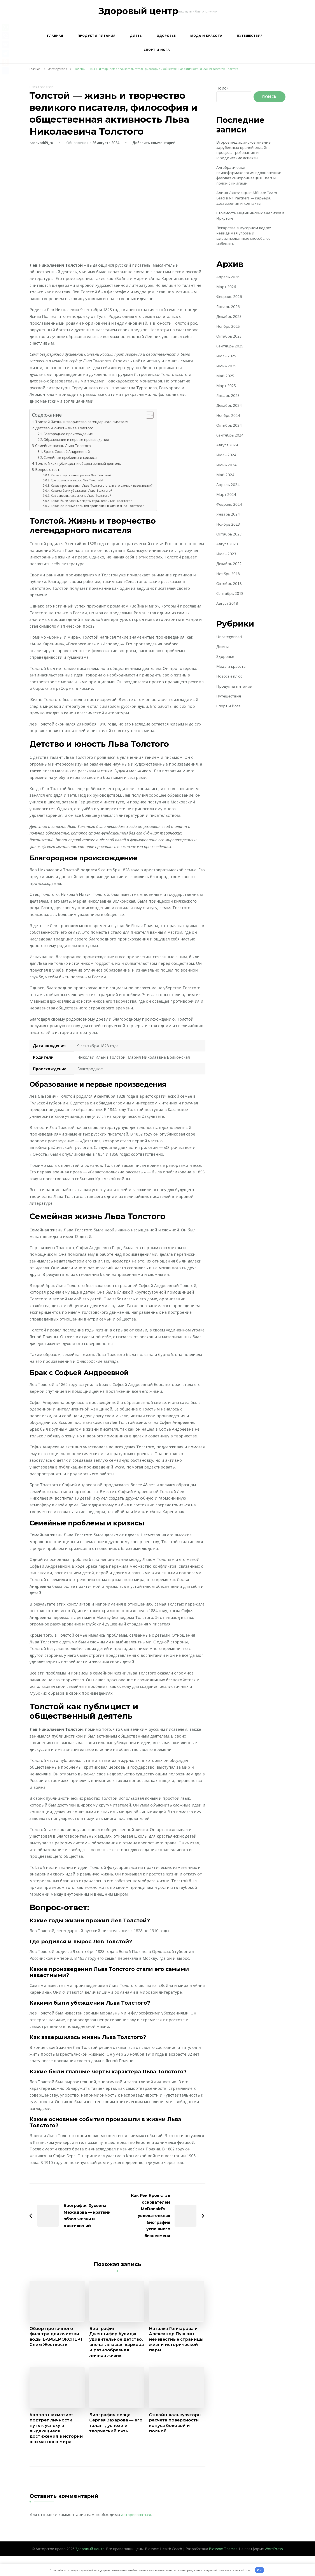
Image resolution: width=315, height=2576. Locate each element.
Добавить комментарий (153, 142)
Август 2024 (227, 449)
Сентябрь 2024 (230, 439)
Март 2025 (226, 390)
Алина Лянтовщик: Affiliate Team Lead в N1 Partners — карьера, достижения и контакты (248, 200)
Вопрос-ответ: (48, 468)
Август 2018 (227, 607)
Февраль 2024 (229, 509)
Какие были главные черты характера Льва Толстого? (93, 499)
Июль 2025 (226, 360)
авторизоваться (137, 2534)
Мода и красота (206, 35)
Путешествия (250, 35)
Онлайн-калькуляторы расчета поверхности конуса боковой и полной (176, 2436)
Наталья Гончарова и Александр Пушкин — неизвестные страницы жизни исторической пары (175, 2339)
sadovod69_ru (41, 142)
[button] (151, 415)
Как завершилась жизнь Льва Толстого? (82, 494)
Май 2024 (225, 479)
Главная (55, 35)
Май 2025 (225, 380)
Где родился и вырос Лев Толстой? (78, 479)
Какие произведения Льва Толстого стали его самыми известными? (103, 484)
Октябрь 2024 (229, 429)
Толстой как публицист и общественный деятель (82, 462)
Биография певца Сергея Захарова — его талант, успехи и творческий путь (114, 2436)
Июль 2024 (226, 459)
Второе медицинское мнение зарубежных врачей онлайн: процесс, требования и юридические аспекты (245, 151)
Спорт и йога (157, 50)
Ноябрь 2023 (228, 528)
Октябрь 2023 (229, 538)
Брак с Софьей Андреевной (67, 451)
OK (259, 2570)
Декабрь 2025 (229, 321)
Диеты (136, 35)
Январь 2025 (228, 400)
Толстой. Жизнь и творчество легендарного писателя (85, 421)
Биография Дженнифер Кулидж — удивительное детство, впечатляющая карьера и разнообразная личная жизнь (116, 2347)
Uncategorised (42, 87)
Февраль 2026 (229, 301)
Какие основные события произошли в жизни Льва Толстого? (99, 504)
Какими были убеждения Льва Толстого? (82, 489)
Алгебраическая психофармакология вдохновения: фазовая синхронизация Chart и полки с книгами (250, 177)
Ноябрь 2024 (228, 420)
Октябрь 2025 (229, 340)
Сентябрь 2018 (230, 597)
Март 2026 (226, 291)
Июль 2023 (226, 558)
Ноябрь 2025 (228, 330)
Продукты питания (97, 35)
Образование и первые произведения (77, 439)
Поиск (222, 88)
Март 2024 (226, 499)
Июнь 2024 (227, 469)
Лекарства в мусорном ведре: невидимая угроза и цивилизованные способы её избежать (245, 240)
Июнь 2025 (227, 370)
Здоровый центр (138, 10)
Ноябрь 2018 (228, 578)
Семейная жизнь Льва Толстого (65, 445)
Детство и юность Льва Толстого (66, 427)
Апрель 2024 (228, 489)
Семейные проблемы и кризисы (71, 456)
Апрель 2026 (228, 281)
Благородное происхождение (69, 433)
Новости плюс (230, 680)
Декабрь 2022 (229, 568)
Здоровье (166, 35)
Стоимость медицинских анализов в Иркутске (241, 218)
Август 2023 (227, 548)
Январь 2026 (228, 311)
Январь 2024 (228, 518)
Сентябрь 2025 (230, 350)
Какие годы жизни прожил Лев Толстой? (82, 474)
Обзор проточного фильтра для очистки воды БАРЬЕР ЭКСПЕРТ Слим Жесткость (56, 2339)
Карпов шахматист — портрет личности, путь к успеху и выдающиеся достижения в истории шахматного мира (55, 2444)
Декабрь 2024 (229, 410)
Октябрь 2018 (229, 588)
